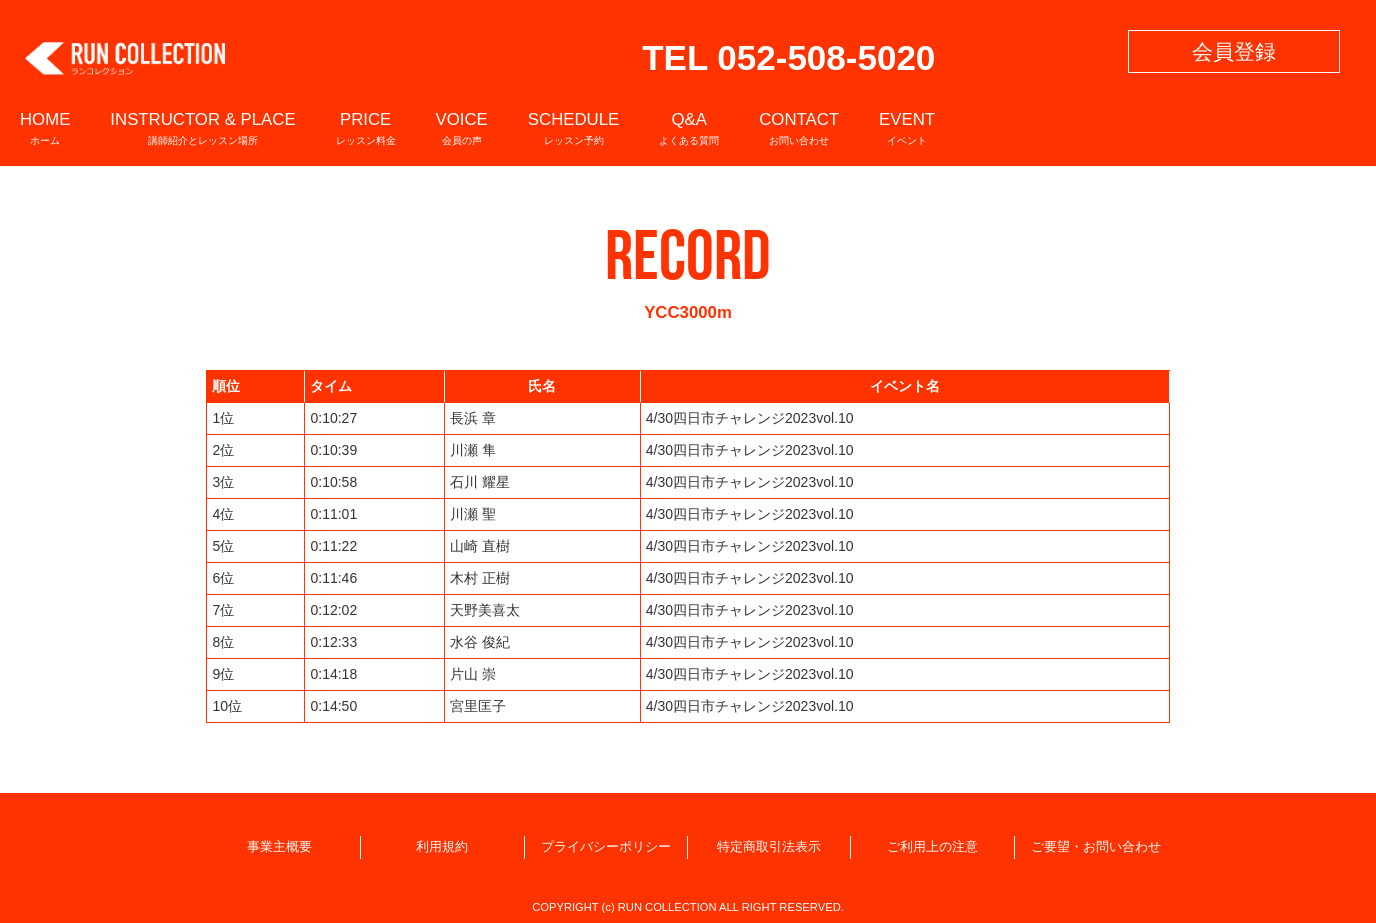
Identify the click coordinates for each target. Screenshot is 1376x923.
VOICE (462, 127)
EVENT (907, 127)
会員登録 (1234, 51)
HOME (45, 127)
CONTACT (799, 127)
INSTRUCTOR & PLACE (202, 127)
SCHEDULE (573, 127)
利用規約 (442, 847)
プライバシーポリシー (606, 847)
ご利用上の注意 (932, 847)
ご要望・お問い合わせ (1096, 847)
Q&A (689, 127)
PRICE (366, 127)
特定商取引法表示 (769, 847)
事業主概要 (279, 847)
